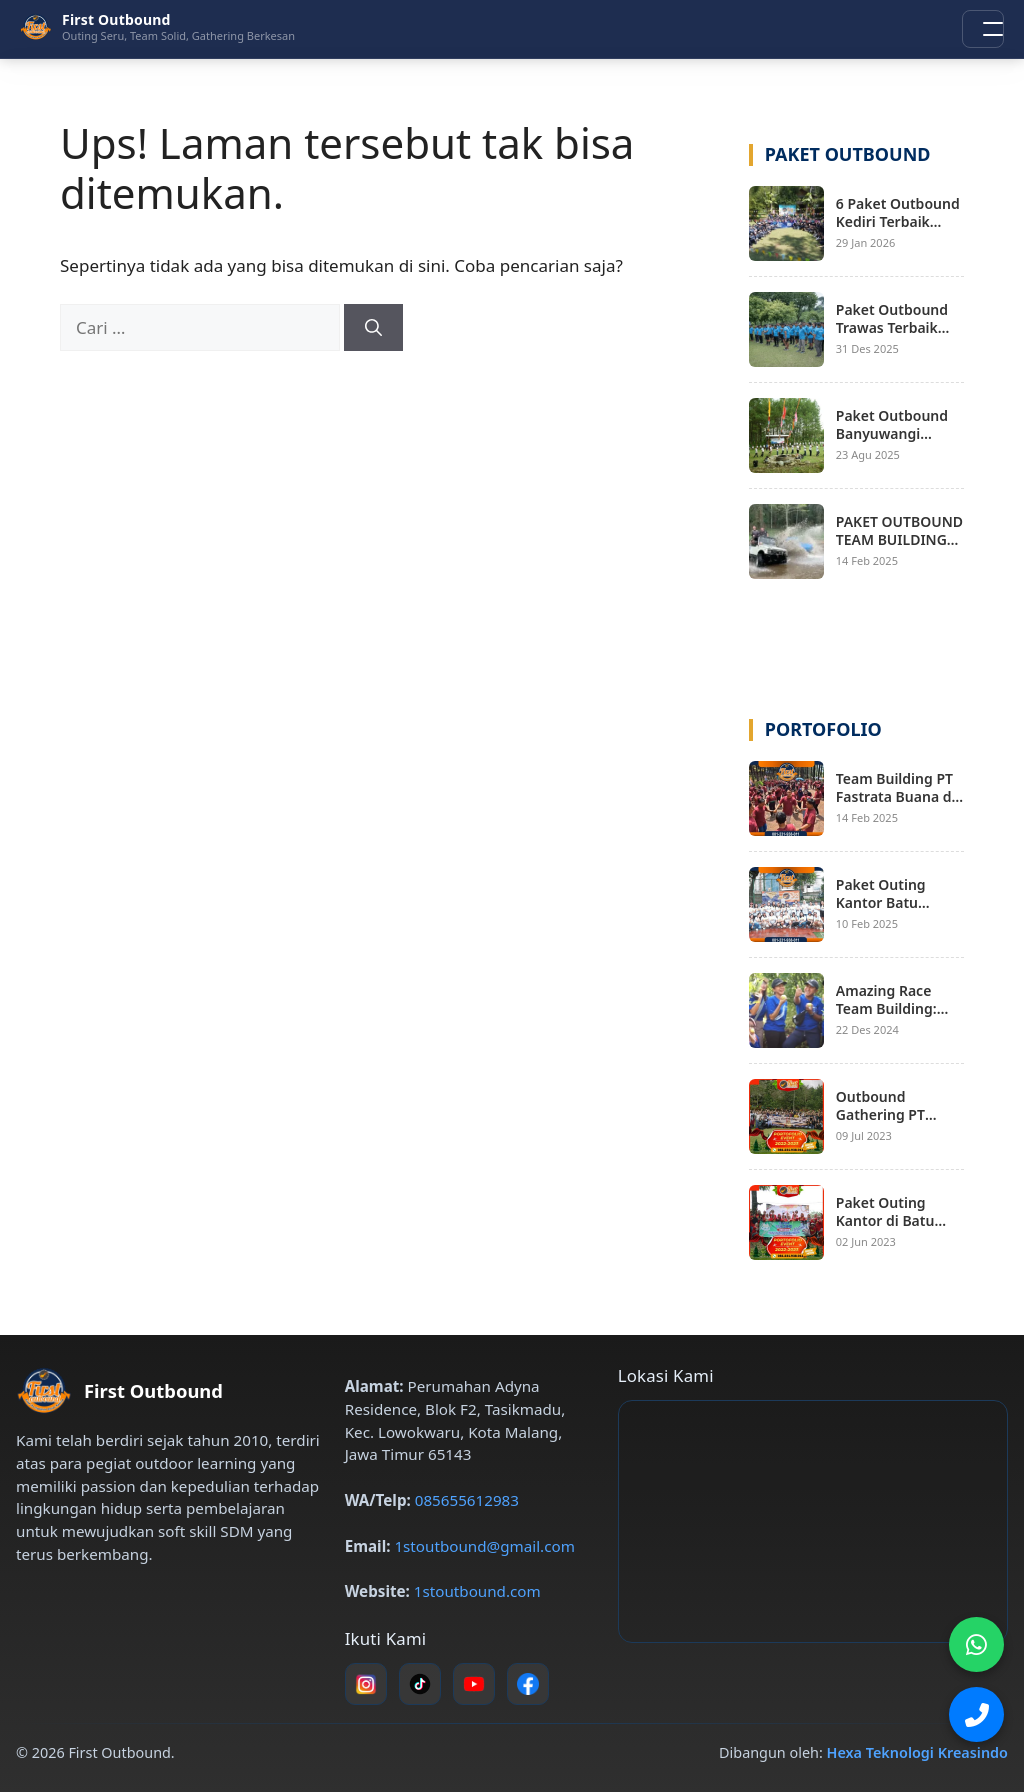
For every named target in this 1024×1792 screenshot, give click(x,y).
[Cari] (373, 328)
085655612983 (467, 1500)
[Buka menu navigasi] (983, 29)
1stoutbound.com (477, 1591)
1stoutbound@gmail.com (484, 1546)
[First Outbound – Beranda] (157, 27)
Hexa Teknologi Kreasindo (917, 1752)
